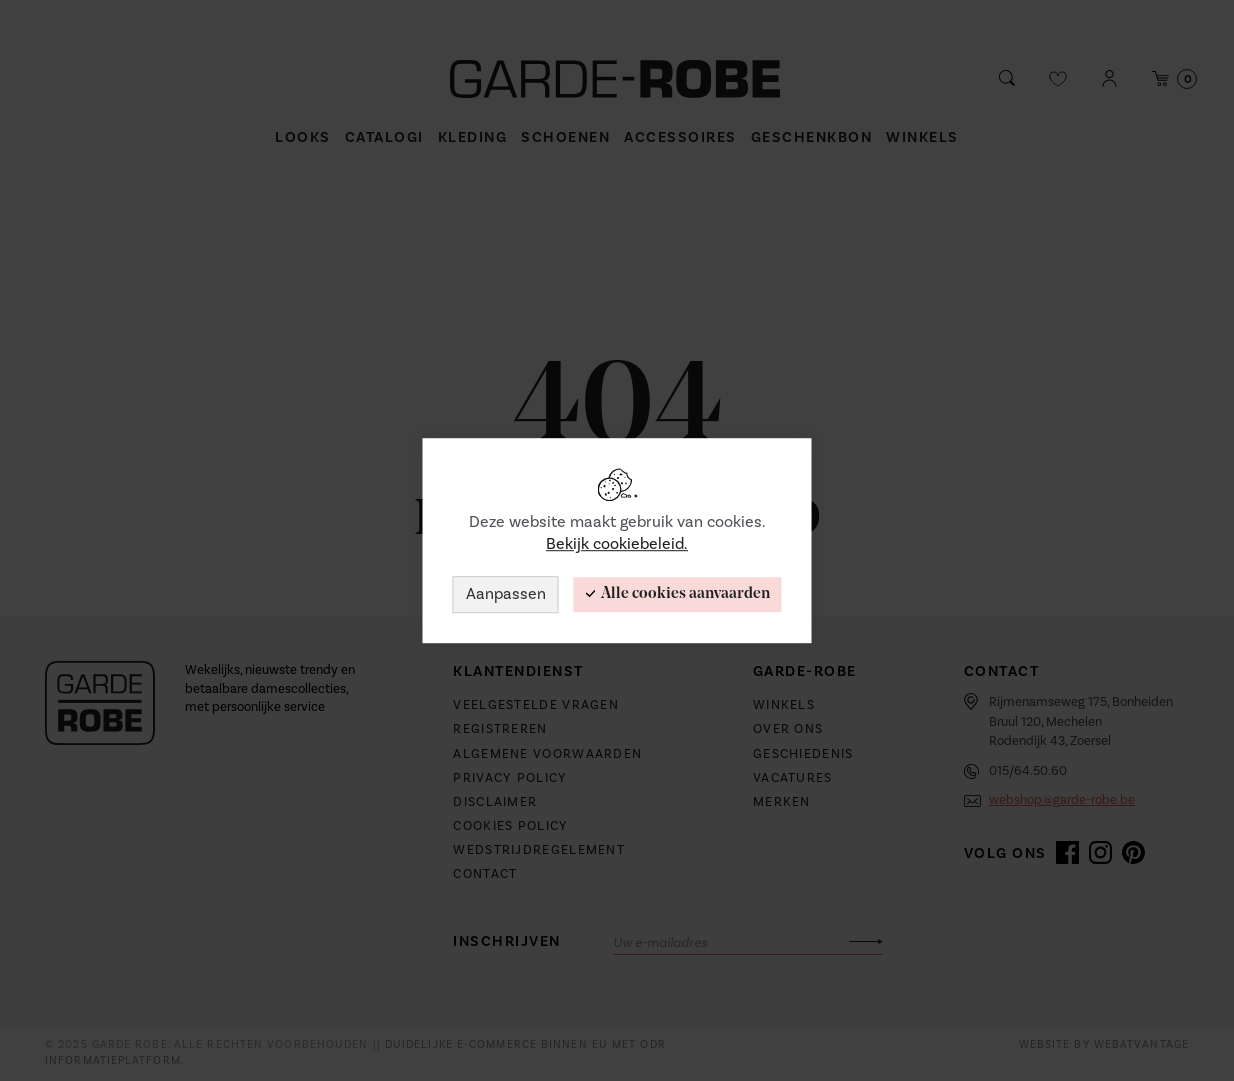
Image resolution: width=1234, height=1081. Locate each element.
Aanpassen (506, 594)
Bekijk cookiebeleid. (617, 545)
